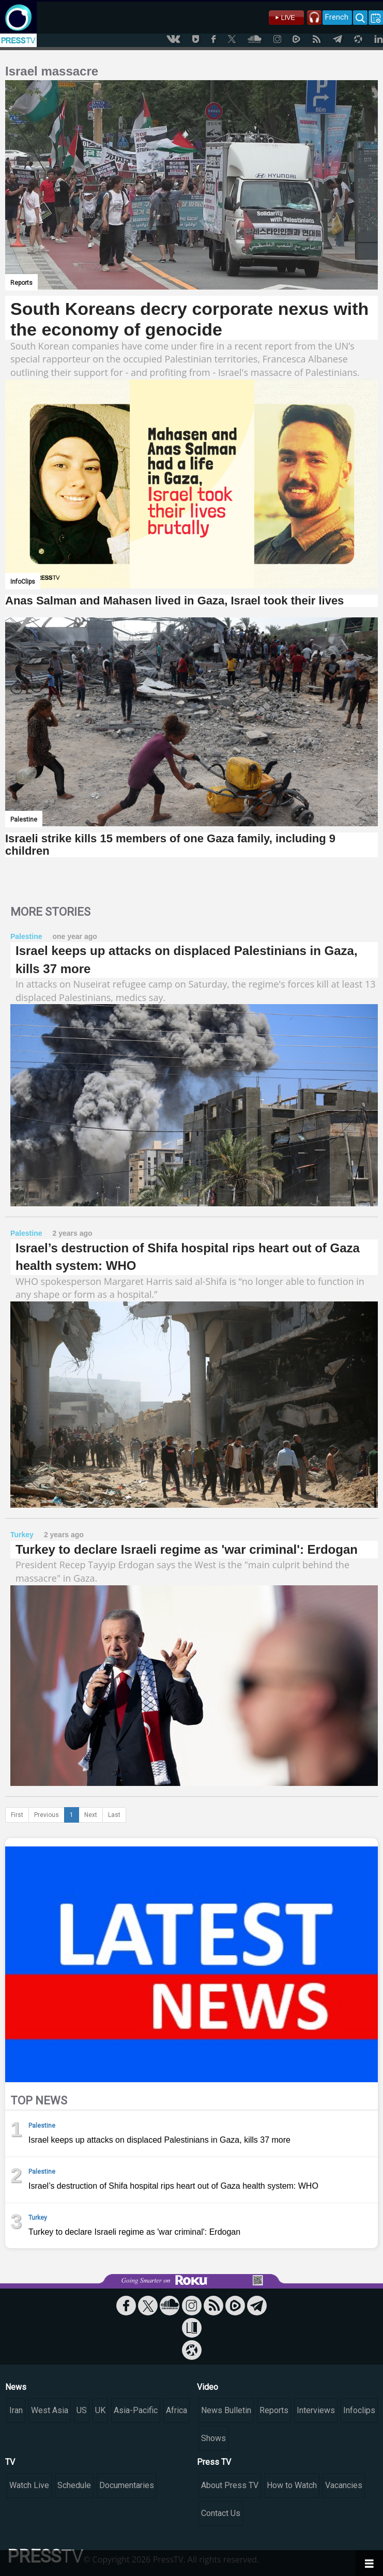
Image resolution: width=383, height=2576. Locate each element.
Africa (176, 2410)
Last (114, 1815)
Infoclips (359, 2410)
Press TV (214, 2462)
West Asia (49, 2410)
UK (100, 2410)
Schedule (74, 2485)
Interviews (316, 2410)
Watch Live (29, 2485)
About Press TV (229, 2485)
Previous (46, 1815)
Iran (16, 2410)
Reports (273, 2410)
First (17, 1815)
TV (10, 2462)
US (81, 2410)
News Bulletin (226, 2410)
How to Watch (292, 2485)
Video (207, 2387)
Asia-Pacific (136, 2410)
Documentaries (126, 2485)
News (15, 2387)
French (336, 17)
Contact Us (220, 2513)
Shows (213, 2438)
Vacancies (343, 2485)
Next (90, 1815)
